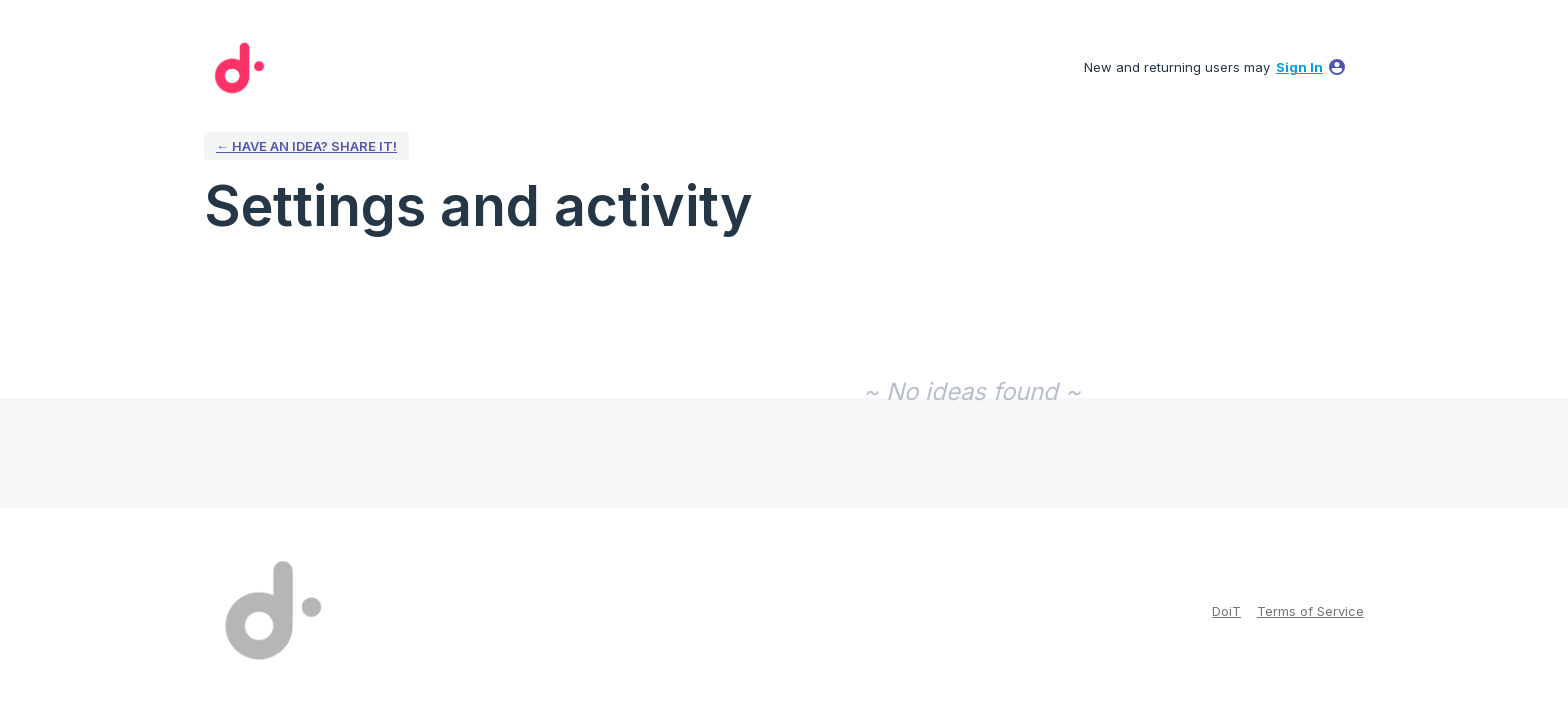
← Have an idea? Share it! (306, 146)
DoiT (1226, 611)
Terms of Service (1310, 611)
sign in (1299, 67)
